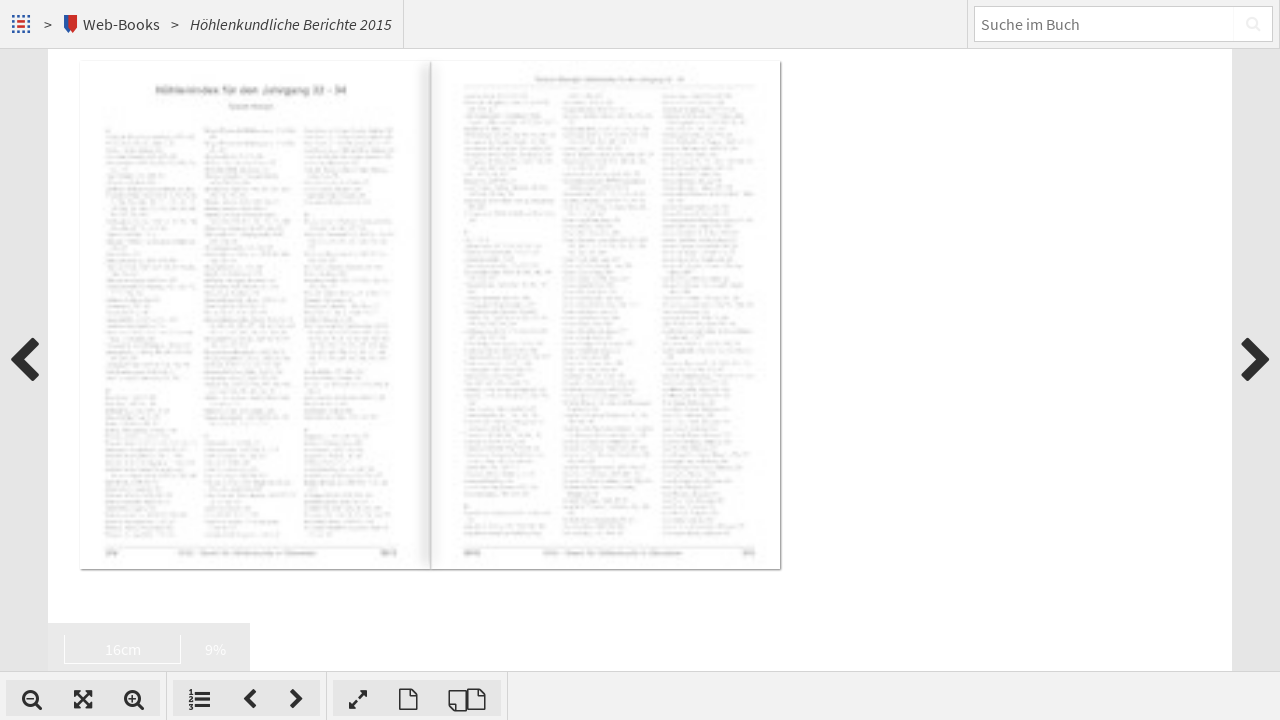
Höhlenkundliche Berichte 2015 (291, 24)
